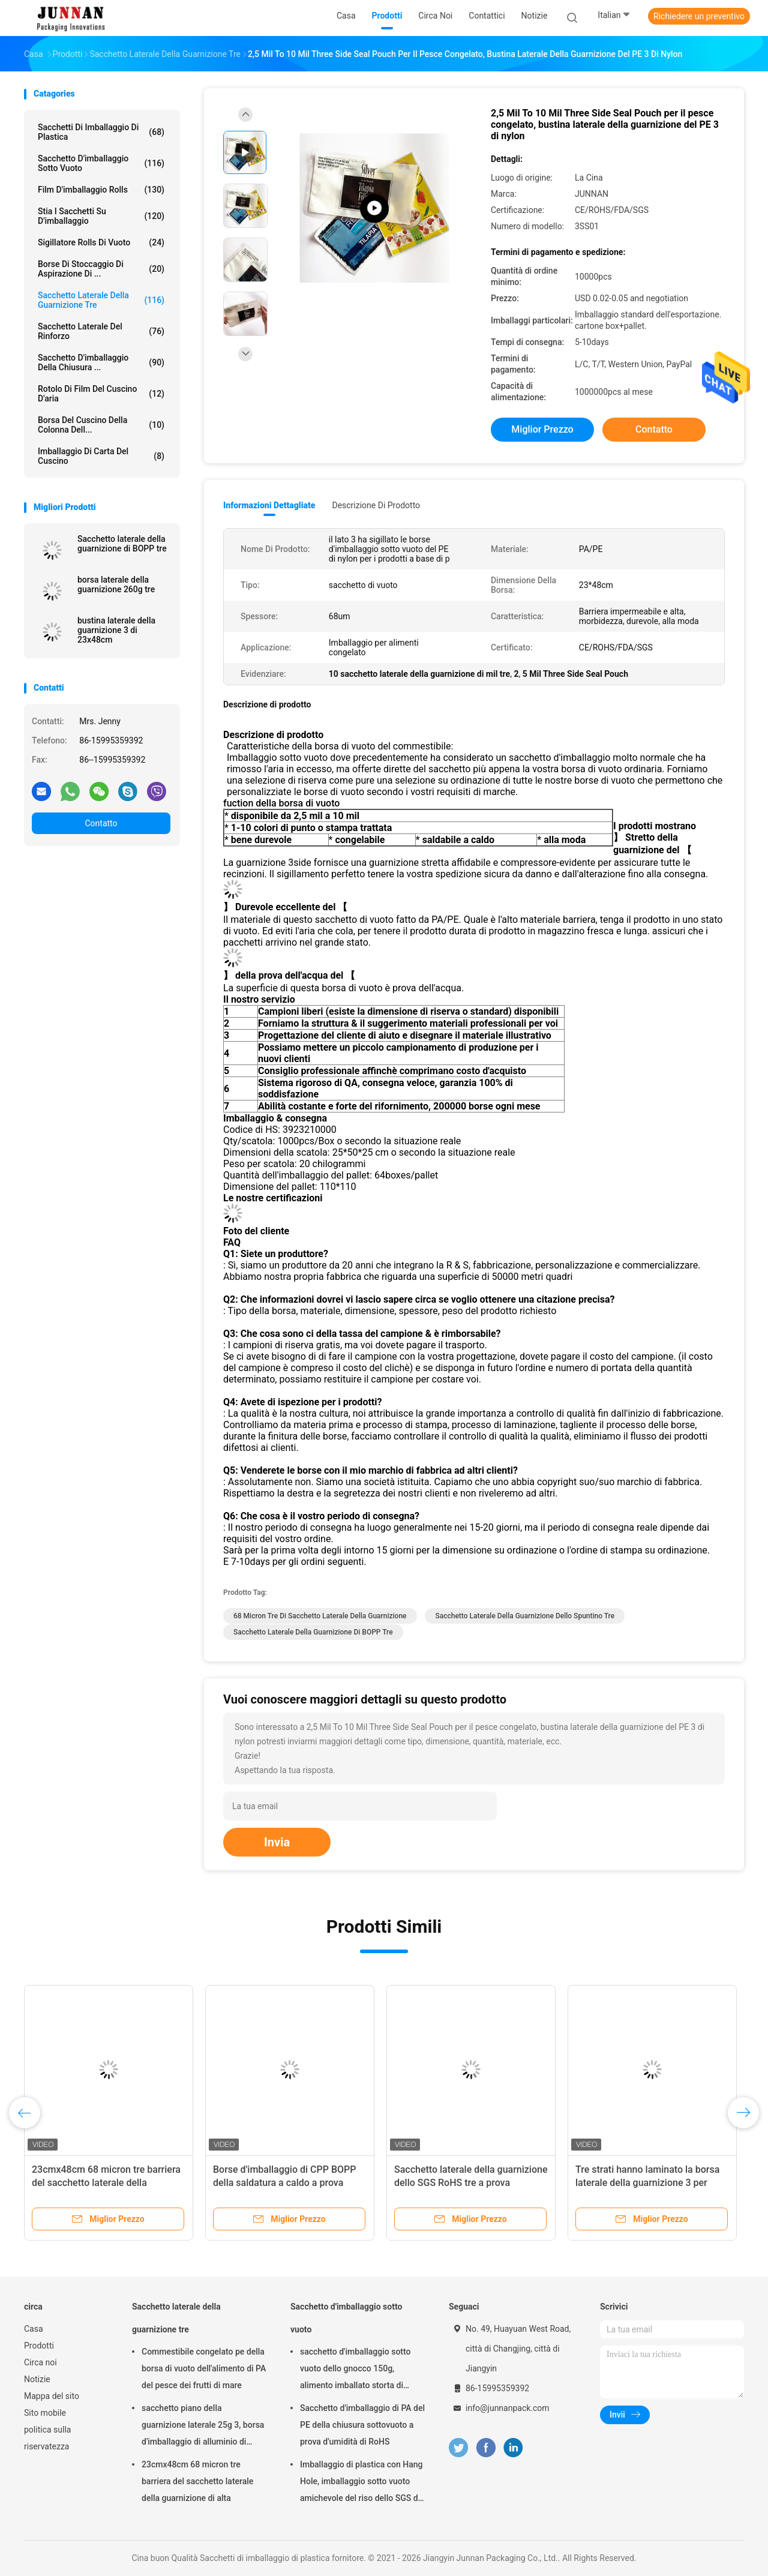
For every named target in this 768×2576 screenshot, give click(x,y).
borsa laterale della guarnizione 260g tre (116, 584)
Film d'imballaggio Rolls (101, 190)
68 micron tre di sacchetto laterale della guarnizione (320, 1616)
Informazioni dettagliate (269, 505)
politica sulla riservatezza (47, 2438)
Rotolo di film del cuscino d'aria (101, 393)
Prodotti (39, 2345)
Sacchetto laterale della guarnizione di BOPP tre (122, 543)
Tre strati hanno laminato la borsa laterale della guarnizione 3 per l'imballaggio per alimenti (647, 2183)
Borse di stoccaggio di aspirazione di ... (101, 268)
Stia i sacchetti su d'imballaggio (101, 216)
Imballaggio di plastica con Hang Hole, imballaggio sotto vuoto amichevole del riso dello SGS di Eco (361, 2483)
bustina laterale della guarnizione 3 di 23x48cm (116, 630)
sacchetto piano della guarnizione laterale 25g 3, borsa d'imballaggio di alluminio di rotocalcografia (203, 2426)
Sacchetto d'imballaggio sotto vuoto (101, 163)
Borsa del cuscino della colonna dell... (101, 424)
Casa (33, 2329)
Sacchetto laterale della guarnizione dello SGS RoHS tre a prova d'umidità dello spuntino (470, 2183)
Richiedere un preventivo (699, 16)
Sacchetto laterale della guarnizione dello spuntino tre (524, 1616)
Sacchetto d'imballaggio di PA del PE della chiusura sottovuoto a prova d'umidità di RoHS (362, 2424)
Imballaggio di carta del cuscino (101, 456)
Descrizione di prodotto (376, 505)
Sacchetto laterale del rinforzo (101, 331)
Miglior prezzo (542, 429)
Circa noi (40, 2362)
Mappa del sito (51, 2396)
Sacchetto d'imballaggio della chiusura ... (101, 362)
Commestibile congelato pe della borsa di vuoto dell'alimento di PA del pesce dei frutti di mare (204, 2368)
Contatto (101, 823)
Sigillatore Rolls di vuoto (101, 242)
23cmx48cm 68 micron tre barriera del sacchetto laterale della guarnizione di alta (106, 2183)
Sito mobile (45, 2413)
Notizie (37, 2379)
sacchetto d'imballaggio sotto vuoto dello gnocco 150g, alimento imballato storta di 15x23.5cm (355, 2370)
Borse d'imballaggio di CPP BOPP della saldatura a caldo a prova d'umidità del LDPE (284, 2183)
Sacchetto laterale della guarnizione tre (101, 300)
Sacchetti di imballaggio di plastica (101, 132)
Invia (277, 1842)
